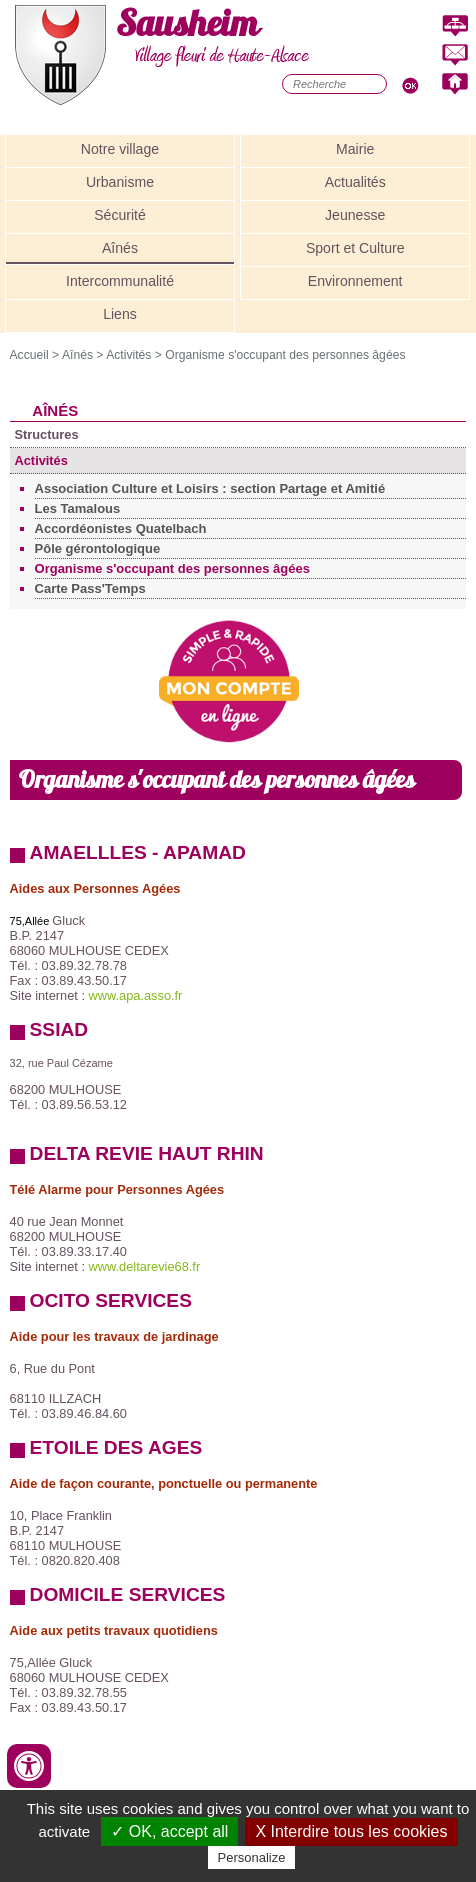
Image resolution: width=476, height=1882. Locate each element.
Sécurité (120, 215)
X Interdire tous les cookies (351, 1831)
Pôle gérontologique (98, 548)
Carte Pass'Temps (90, 588)
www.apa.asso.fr (136, 995)
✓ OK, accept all (169, 1831)
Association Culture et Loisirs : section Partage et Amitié (210, 488)
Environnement (355, 281)
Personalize (252, 1857)
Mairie (355, 149)
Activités (128, 355)
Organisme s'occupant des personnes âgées (285, 355)
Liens (120, 314)
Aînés (120, 248)
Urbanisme (120, 182)
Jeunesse (355, 215)
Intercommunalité (120, 281)
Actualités (355, 182)
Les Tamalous (78, 508)
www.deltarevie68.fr (145, 1266)
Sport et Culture (355, 248)
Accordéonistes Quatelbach (121, 528)
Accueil (29, 355)
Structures (47, 434)
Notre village (120, 149)
